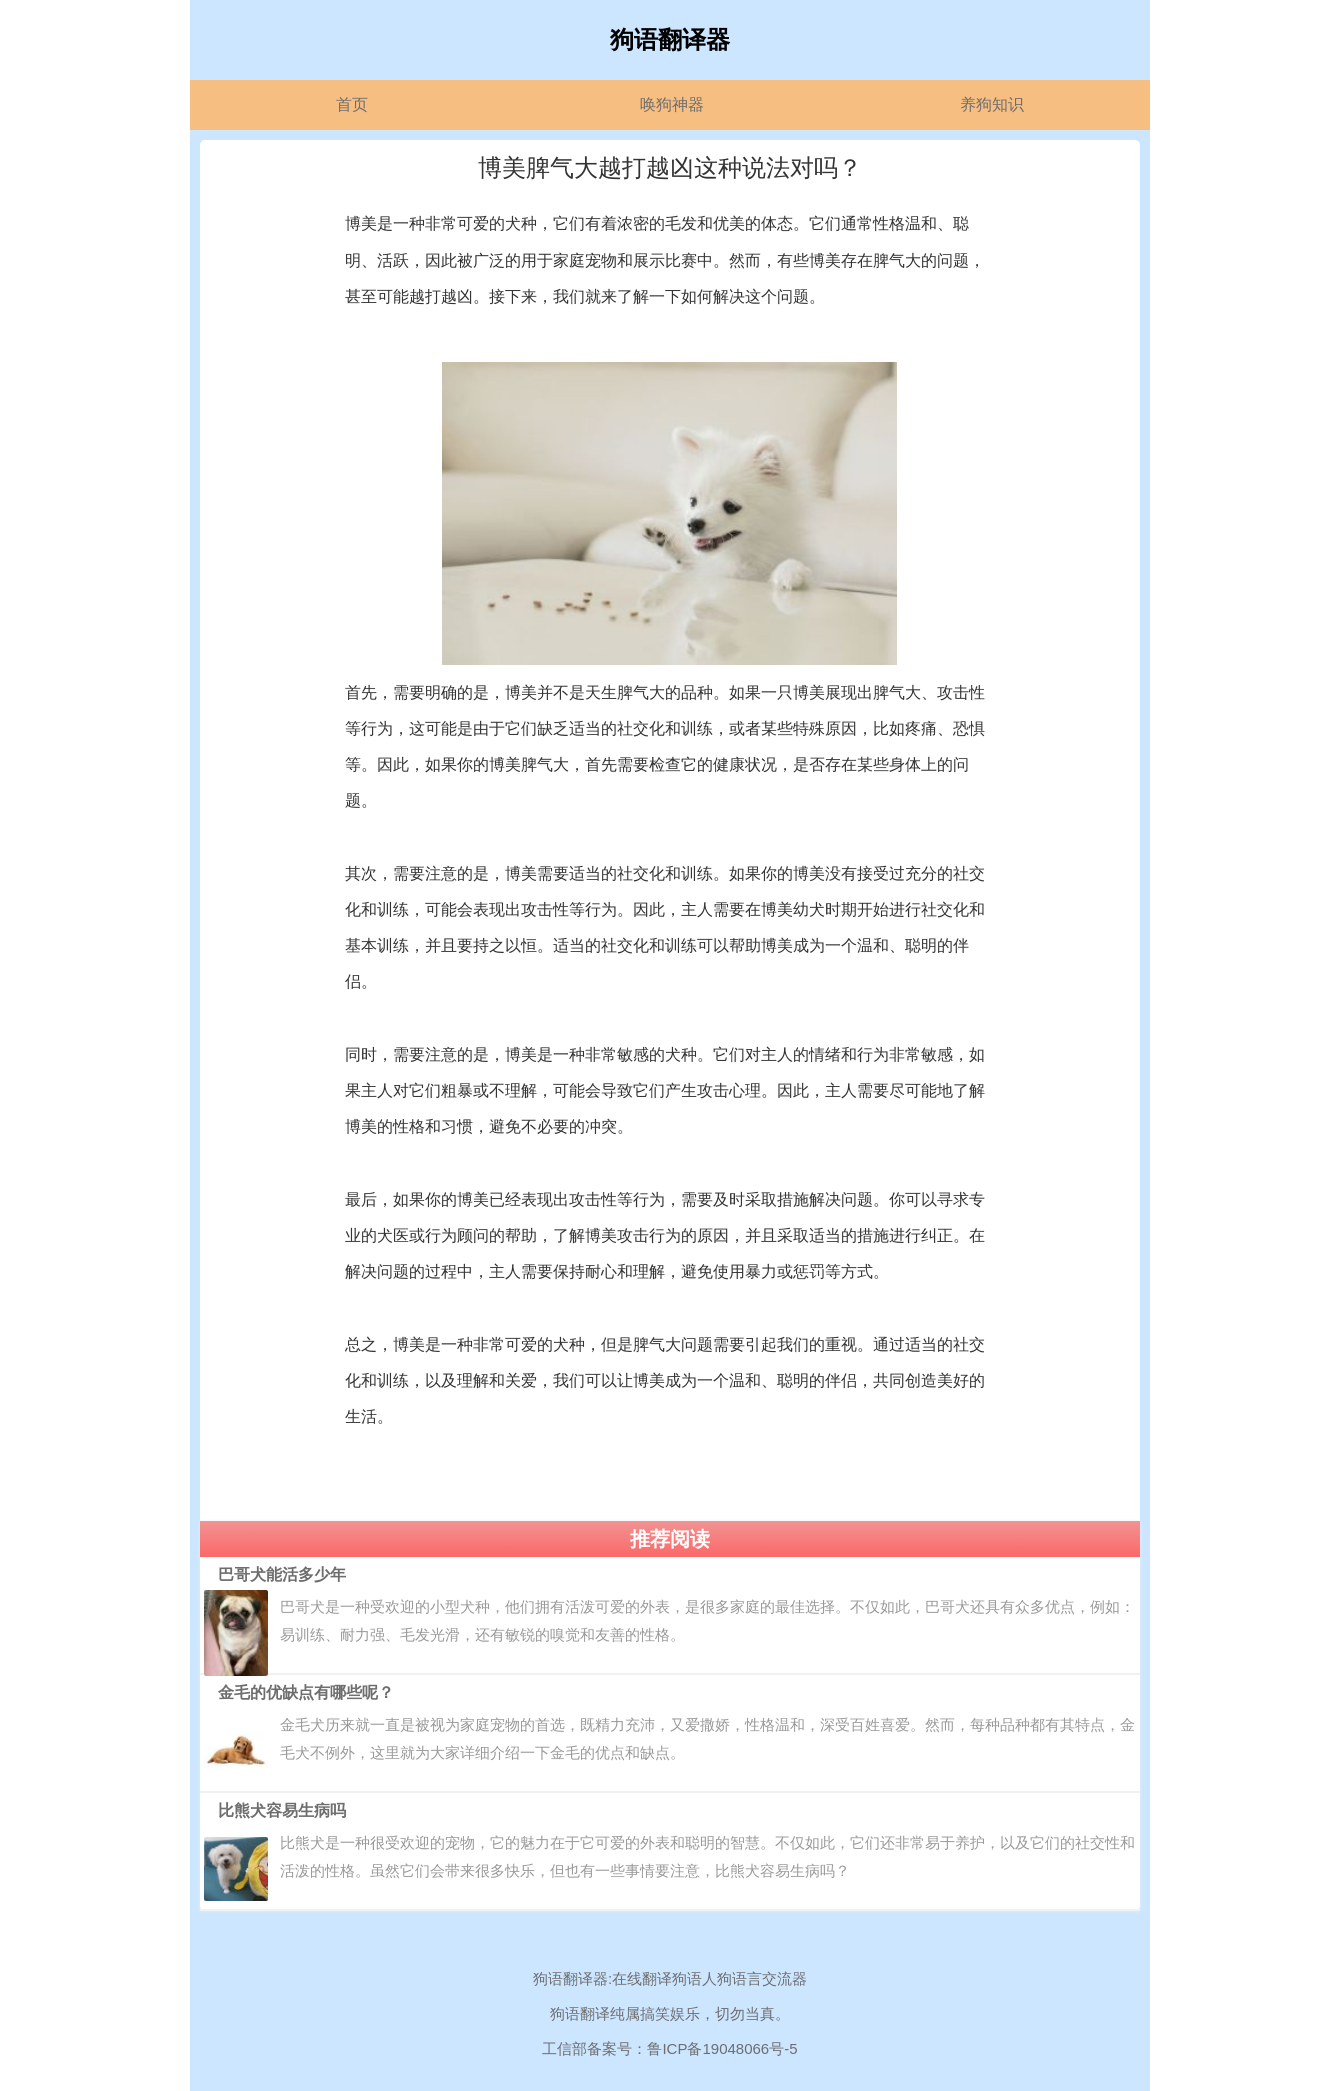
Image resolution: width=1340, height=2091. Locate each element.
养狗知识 (992, 104)
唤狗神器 (672, 104)
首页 (352, 104)
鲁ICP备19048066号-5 (722, 2048)
